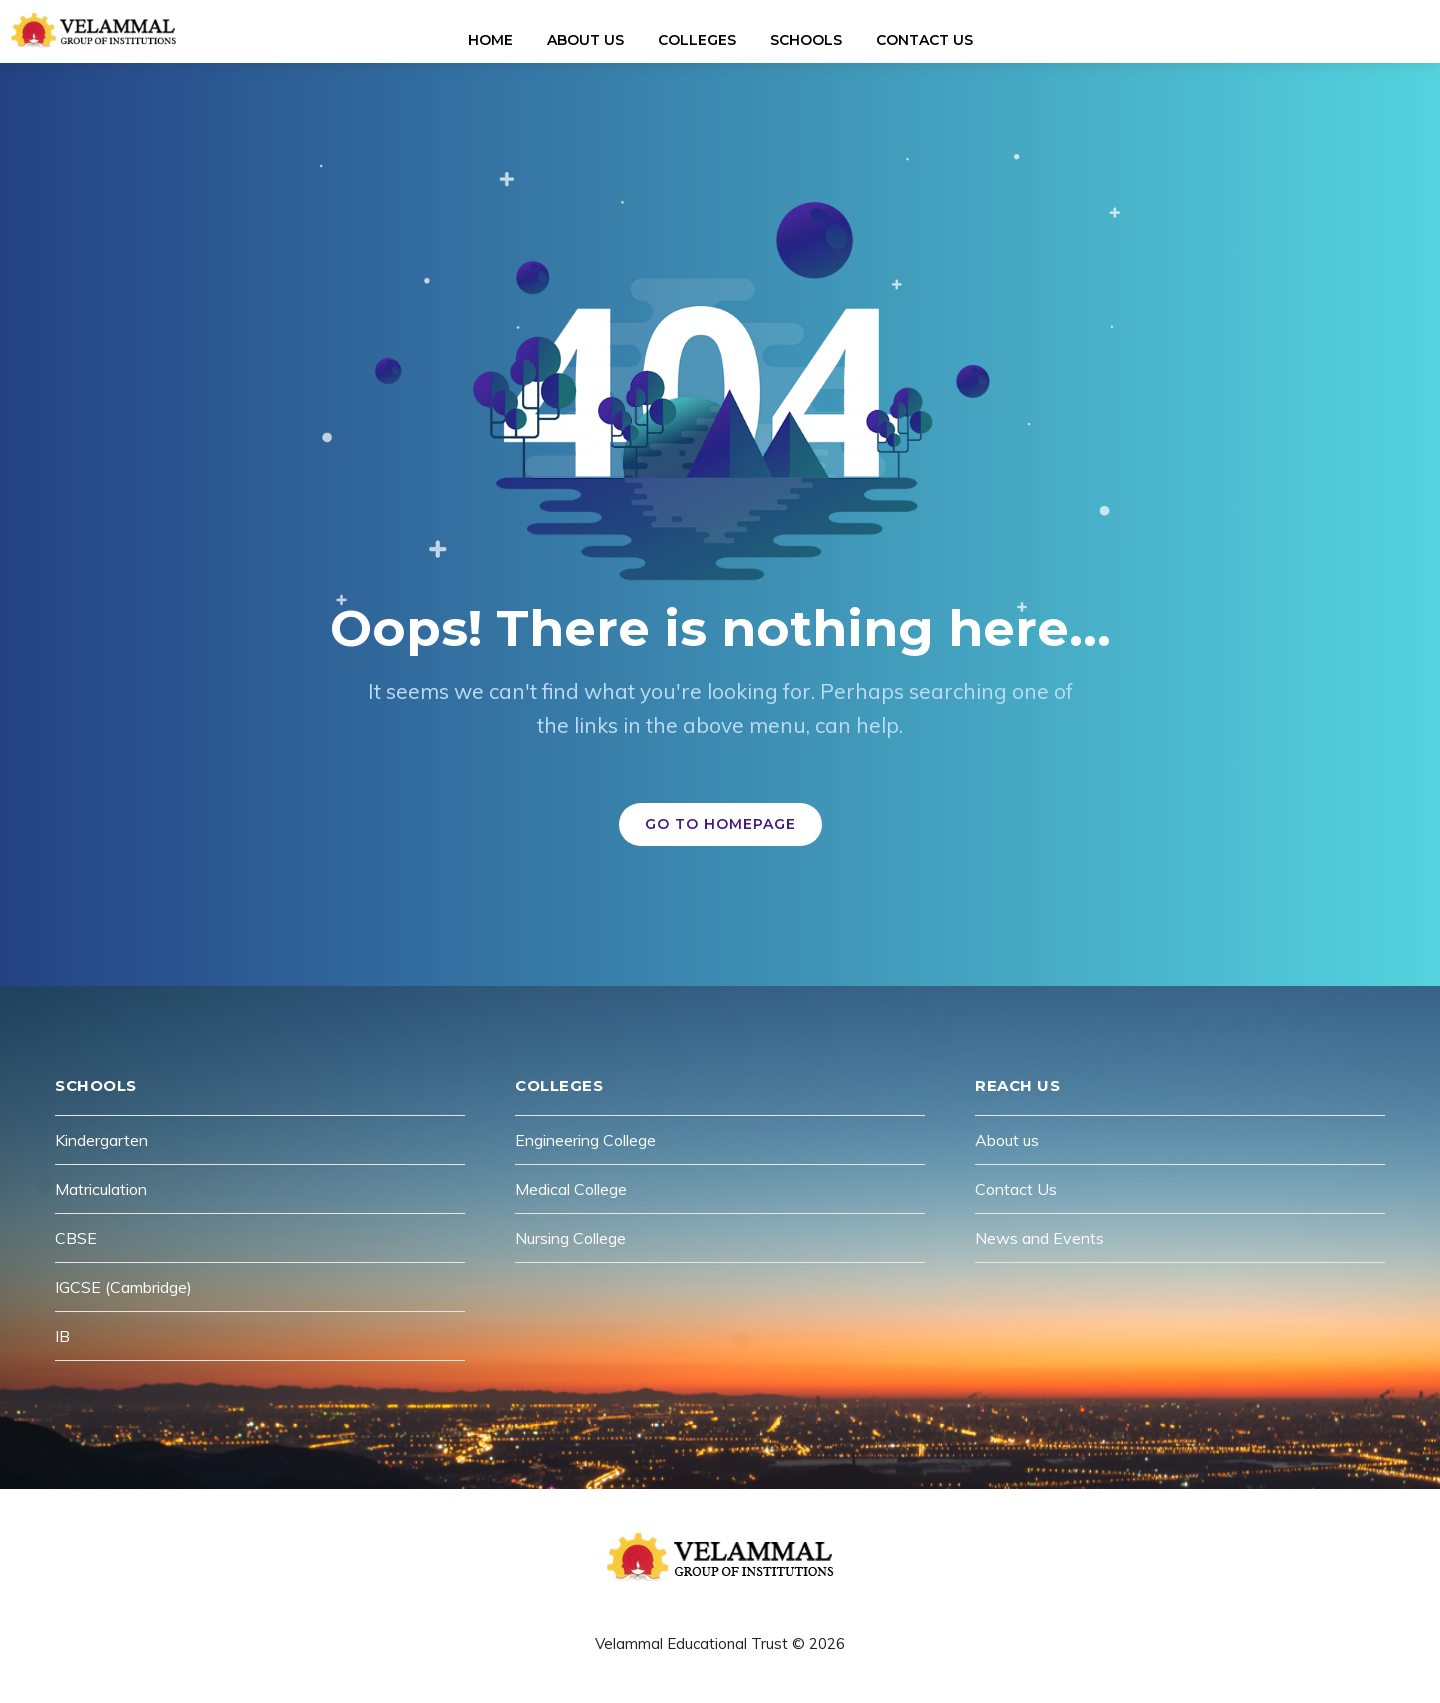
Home (490, 40)
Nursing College (570, 1238)
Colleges (697, 40)
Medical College (571, 1189)
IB (62, 1336)
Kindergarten (101, 1140)
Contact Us (924, 40)
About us (1007, 1140)
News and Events (1039, 1238)
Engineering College (585, 1140)
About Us (585, 40)
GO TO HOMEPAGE (720, 824)
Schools (806, 40)
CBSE (76, 1238)
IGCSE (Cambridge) (123, 1287)
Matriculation (101, 1189)
